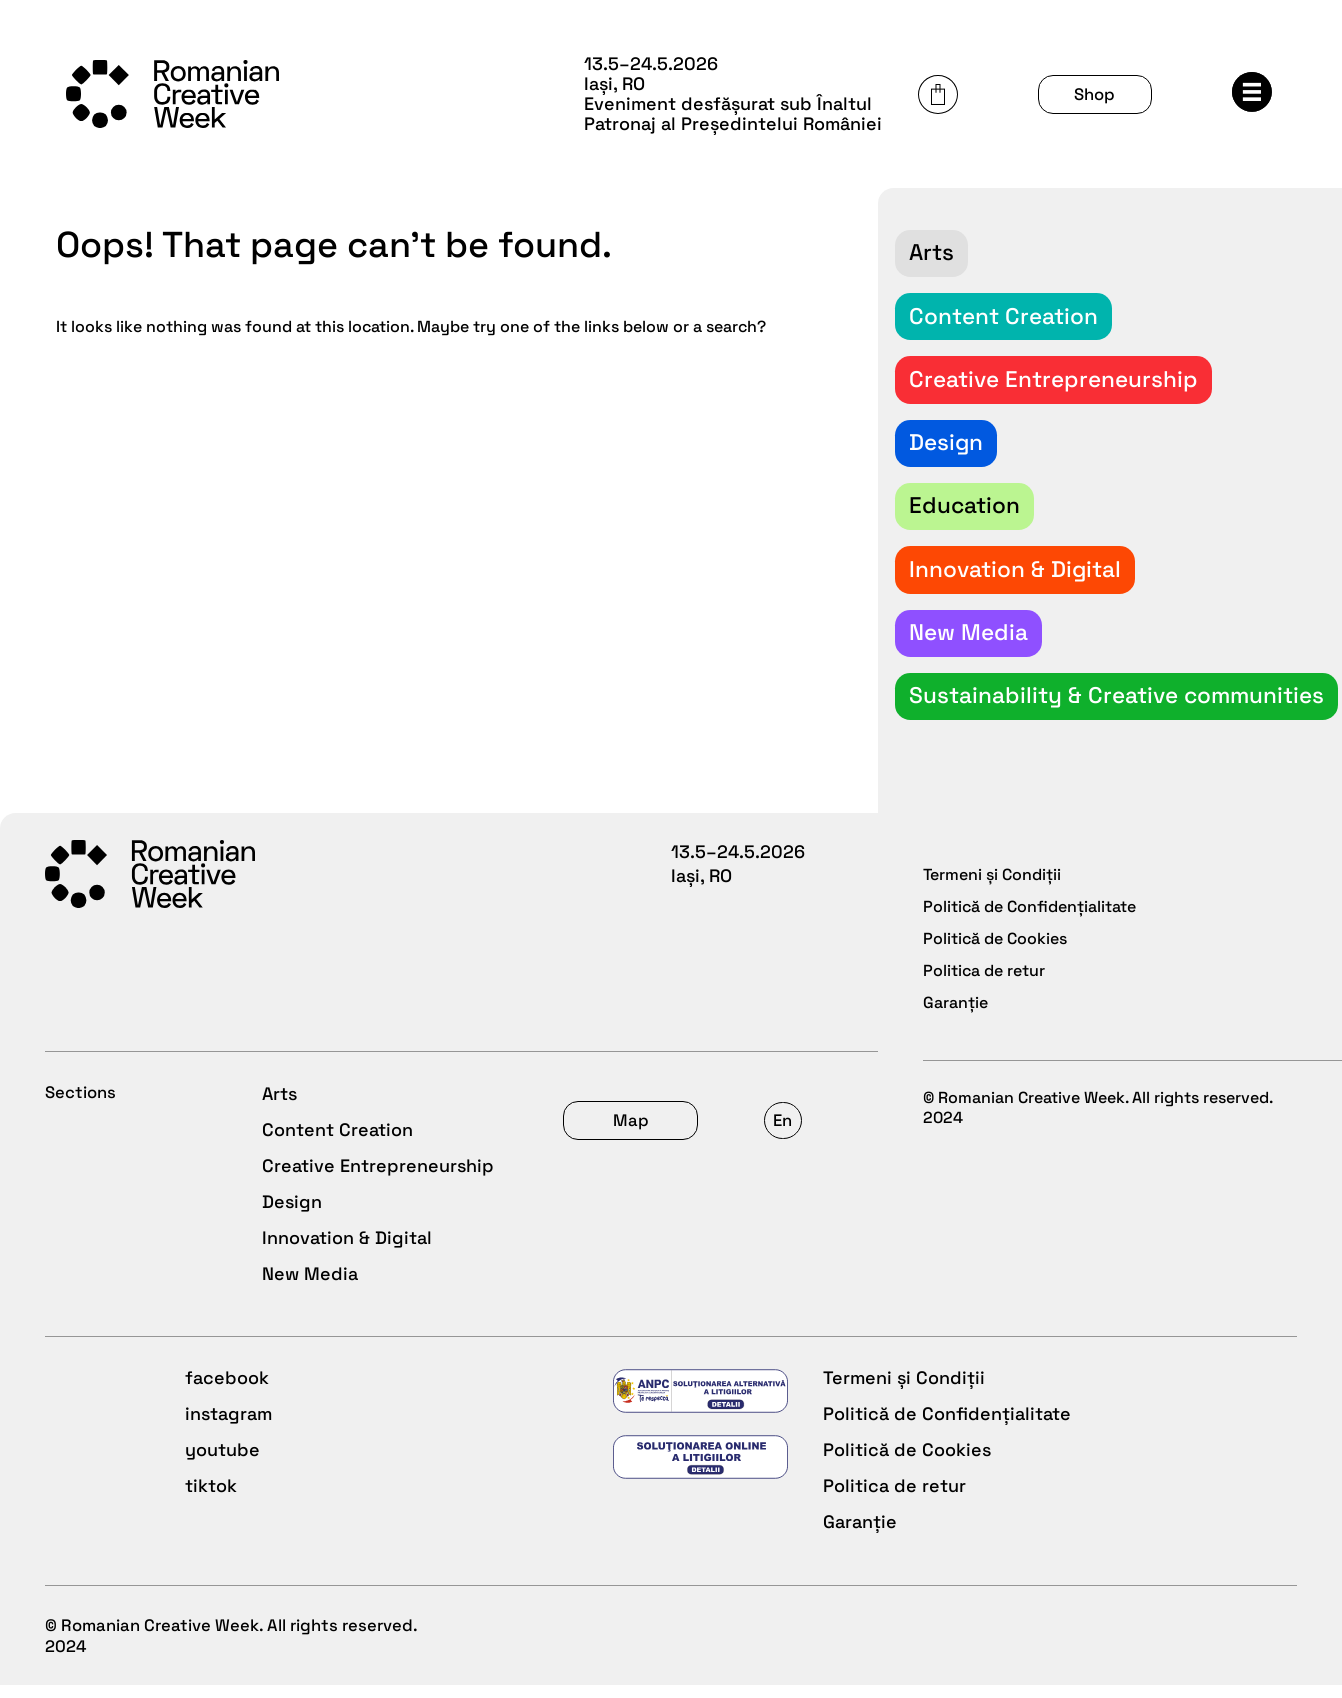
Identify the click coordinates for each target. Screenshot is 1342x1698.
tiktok (697, 1480)
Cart (1068, 86)
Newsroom (716, 1187)
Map (1050, 1088)
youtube (708, 1444)
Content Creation (336, 1115)
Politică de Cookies (345, 1444)
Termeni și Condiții (342, 1372)
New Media (309, 1259)
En (1219, 1088)
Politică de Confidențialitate (385, 1408)
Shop (1166, 85)
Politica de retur (332, 1480)
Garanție (298, 1516)
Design (291, 1187)
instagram (714, 1408)
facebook (713, 1372)
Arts (278, 1079)
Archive (704, 1223)
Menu (1264, 84)
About (697, 1115)
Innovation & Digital (346, 1223)
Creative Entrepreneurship (377, 1151)
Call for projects (742, 1151)
